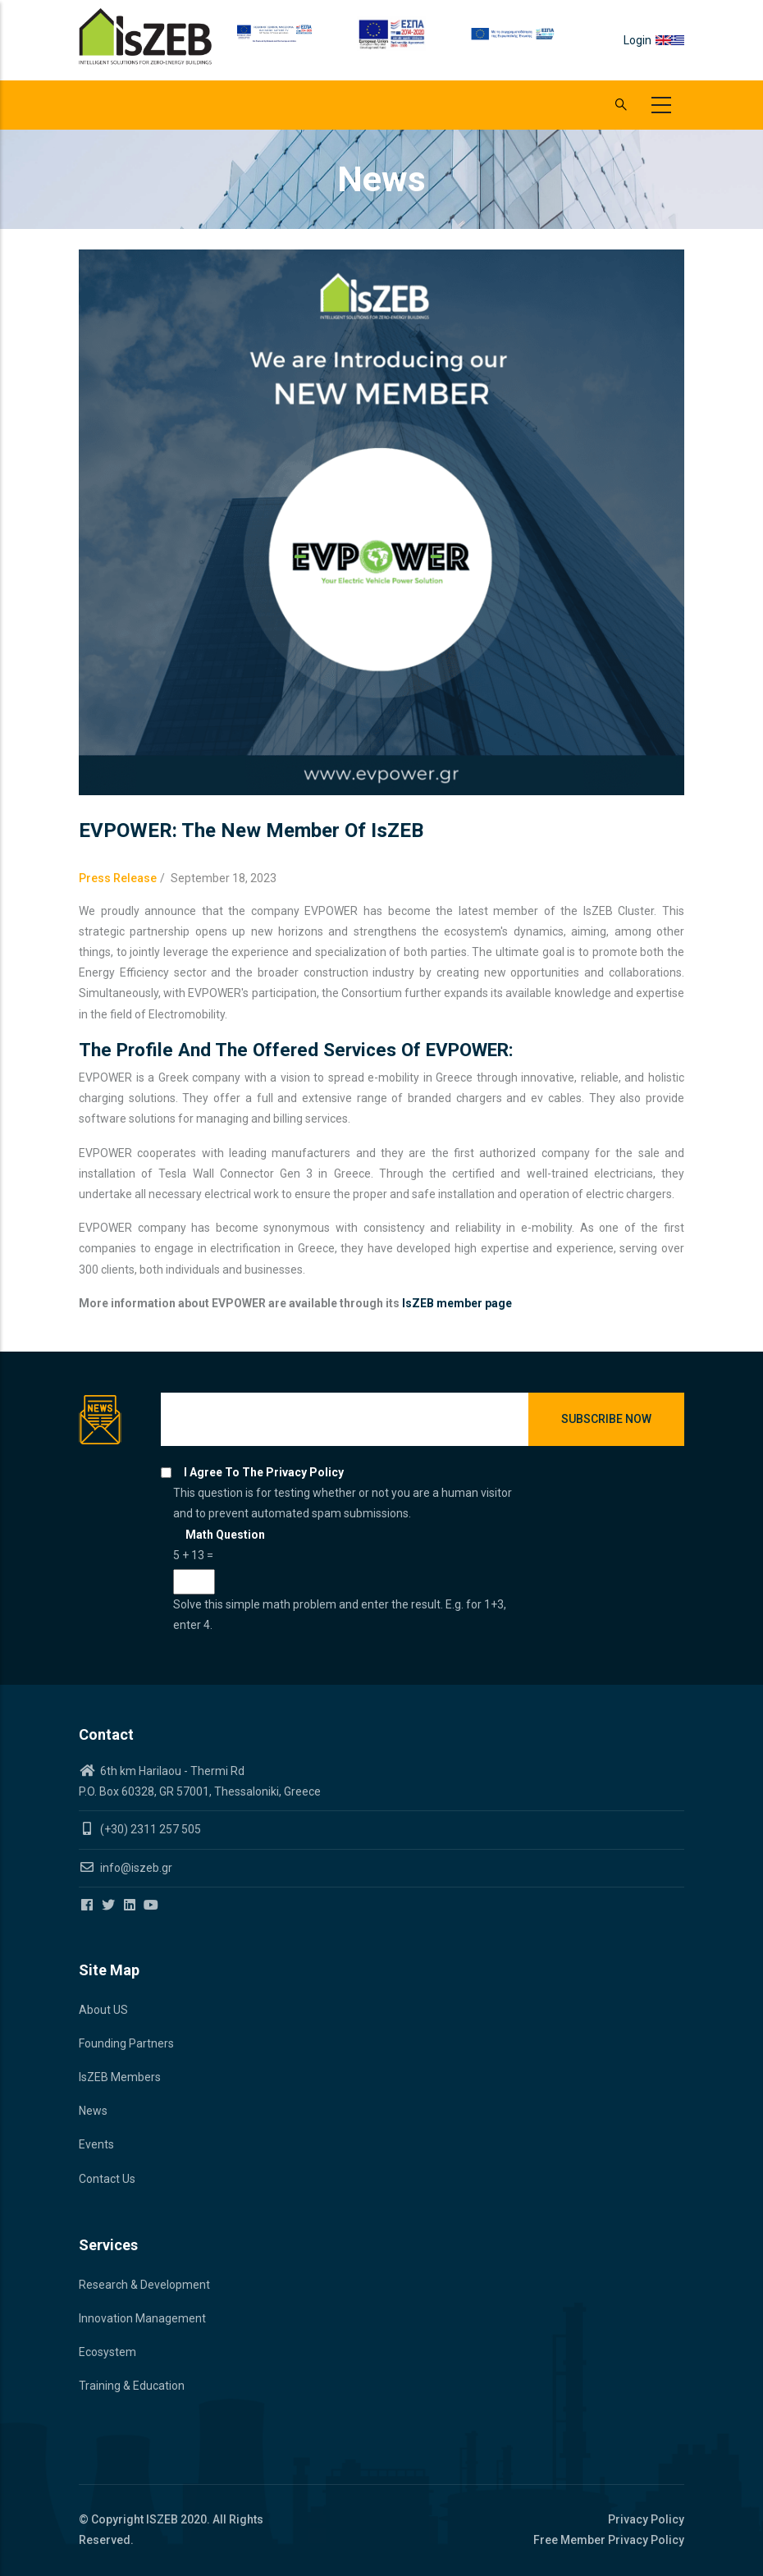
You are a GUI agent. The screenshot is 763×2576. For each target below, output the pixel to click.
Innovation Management (142, 2318)
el (677, 40)
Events (96, 2144)
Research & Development (144, 2284)
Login (637, 40)
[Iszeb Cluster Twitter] (109, 1905)
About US (103, 2009)
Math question (225, 1534)
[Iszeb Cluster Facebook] (88, 1905)
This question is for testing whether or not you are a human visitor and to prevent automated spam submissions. (344, 1561)
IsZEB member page (457, 1303)
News (93, 2110)
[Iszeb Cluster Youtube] (152, 1905)
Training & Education (132, 2385)
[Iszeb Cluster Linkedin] (130, 1905)
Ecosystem (107, 2352)
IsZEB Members (120, 2077)
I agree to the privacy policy (264, 1472)
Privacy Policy (646, 2519)
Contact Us (107, 2178)
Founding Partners (126, 2043)
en (663, 40)
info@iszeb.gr (135, 1867)
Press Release (118, 878)
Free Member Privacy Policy (608, 2539)
